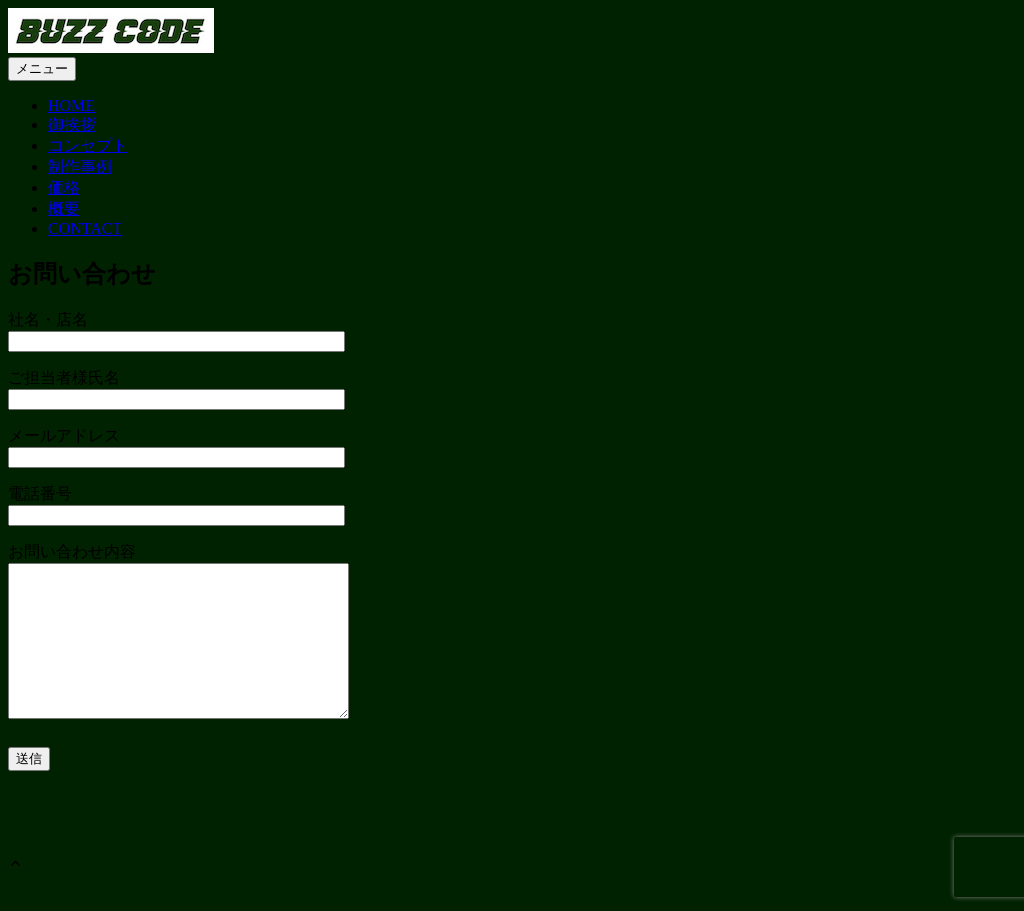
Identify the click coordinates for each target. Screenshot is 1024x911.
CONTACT (85, 228)
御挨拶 (72, 124)
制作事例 (80, 166)
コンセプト (88, 145)
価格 (64, 187)
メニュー (42, 68)
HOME (71, 105)
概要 (64, 208)
